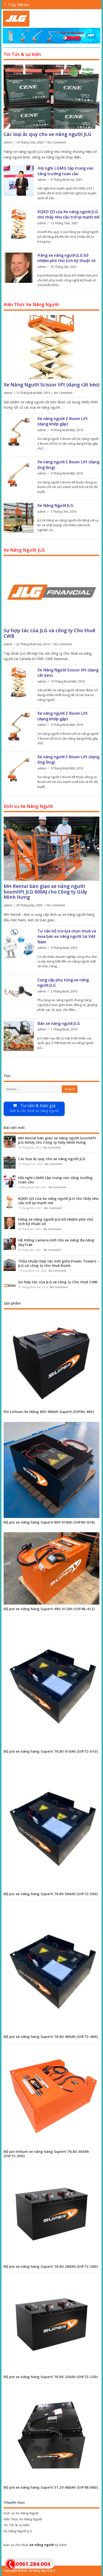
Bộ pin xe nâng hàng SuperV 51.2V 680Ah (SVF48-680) (51, 2487)
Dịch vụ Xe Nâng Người (28, 806)
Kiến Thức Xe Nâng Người (31, 304)
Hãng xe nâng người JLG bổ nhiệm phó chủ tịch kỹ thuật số (66, 258)
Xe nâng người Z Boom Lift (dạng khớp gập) (62, 421)
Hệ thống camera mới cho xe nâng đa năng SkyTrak (56, 1242)
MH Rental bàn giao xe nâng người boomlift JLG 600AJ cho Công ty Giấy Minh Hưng (45, 891)
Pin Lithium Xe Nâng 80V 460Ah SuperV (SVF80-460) (49, 1411)
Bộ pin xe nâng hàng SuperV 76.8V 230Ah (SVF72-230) (51, 2376)
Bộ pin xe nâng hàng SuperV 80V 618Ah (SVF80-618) (49, 1522)
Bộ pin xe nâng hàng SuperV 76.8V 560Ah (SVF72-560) (51, 1893)
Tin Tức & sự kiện (22, 54)
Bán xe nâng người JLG (58, 1023)
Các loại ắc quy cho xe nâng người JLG (47, 134)
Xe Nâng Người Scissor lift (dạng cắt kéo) (51, 384)
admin (8, 142)
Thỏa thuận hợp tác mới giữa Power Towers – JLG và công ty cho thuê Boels (58, 1263)
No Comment (57, 142)
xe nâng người (41, 2545)
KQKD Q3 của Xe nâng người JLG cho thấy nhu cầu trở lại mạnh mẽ (68, 214)
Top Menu (17, 5)
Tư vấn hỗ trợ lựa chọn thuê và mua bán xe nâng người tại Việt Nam (66, 936)
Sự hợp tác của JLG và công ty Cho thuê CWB (49, 633)
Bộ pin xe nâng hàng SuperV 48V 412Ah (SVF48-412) (49, 1608)
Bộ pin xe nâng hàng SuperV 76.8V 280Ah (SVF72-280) (51, 2266)
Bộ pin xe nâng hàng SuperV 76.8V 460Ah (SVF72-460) (51, 2036)
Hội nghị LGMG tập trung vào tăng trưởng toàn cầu (65, 170)
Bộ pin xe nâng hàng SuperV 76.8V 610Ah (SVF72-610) (51, 1751)
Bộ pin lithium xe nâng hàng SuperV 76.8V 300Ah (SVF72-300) (46, 2153)
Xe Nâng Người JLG (55, 505)
